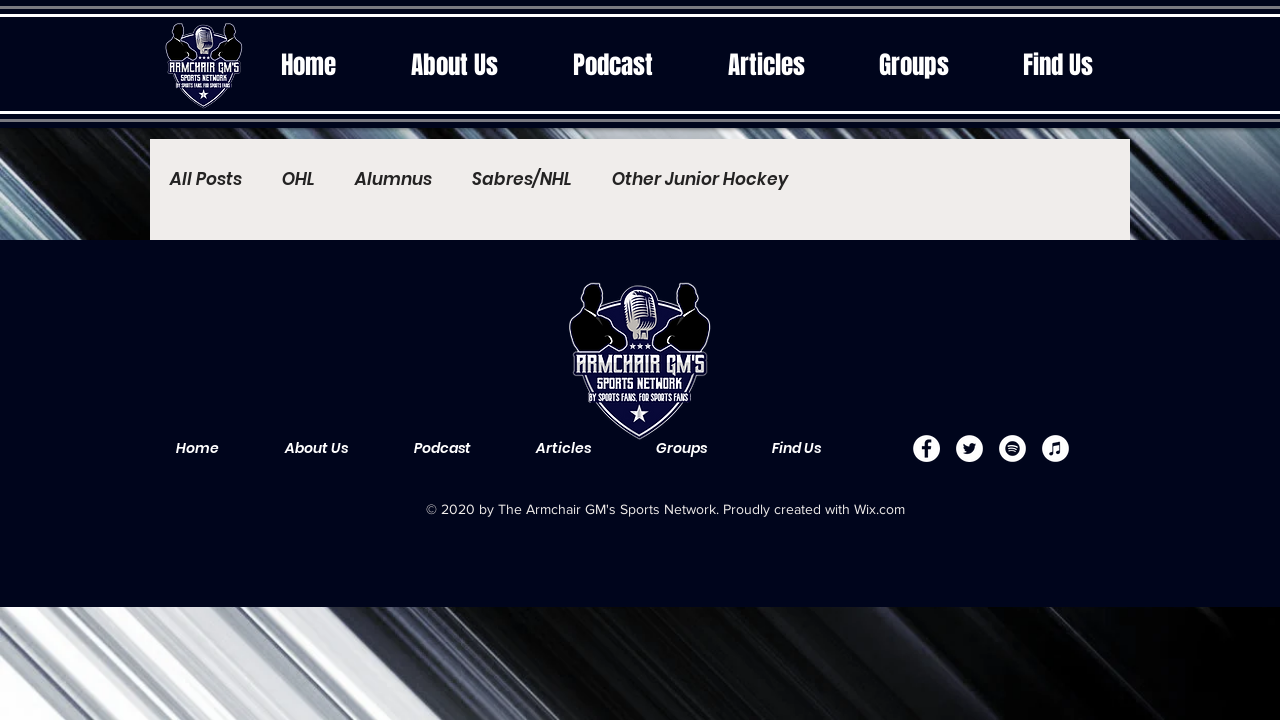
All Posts (206, 179)
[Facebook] (926, 448)
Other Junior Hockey (700, 179)
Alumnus (393, 179)
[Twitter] (969, 448)
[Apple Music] (1055, 448)
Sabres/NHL (522, 179)
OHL (298, 179)
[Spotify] (1012, 448)
